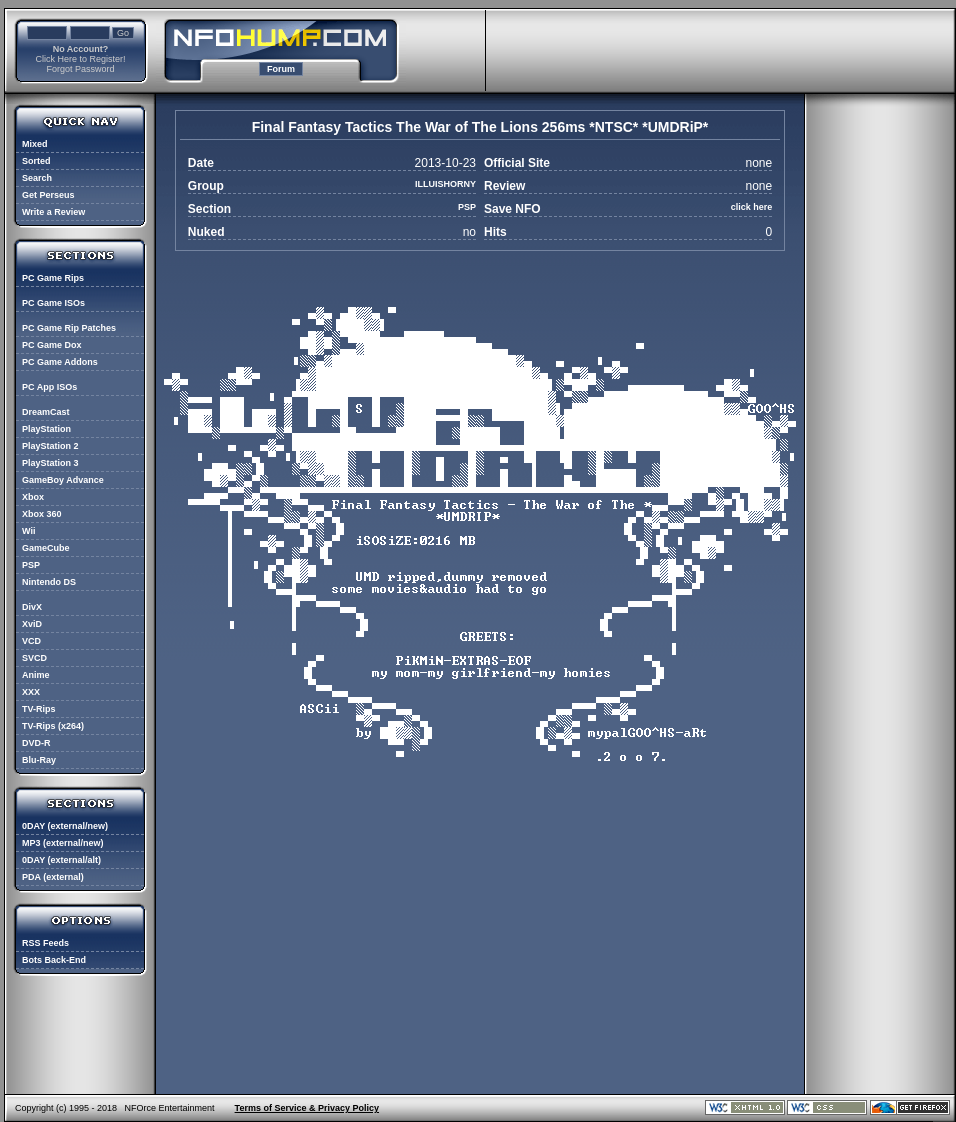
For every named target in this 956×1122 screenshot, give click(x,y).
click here (752, 207)
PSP (31, 565)
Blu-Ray (39, 760)
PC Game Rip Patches (69, 328)
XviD (32, 624)
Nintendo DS (49, 582)
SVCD (34, 658)
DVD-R (36, 743)
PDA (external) (53, 877)
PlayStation (46, 429)
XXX (31, 692)
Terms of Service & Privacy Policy (307, 1108)
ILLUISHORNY (445, 184)
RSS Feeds (45, 943)
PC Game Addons (60, 362)
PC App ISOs (49, 387)
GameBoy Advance (63, 480)
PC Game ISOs (53, 303)
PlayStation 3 (50, 463)
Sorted (36, 161)
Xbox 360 (42, 514)
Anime (36, 675)
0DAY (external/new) (65, 826)
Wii (28, 531)
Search (37, 178)
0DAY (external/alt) (61, 860)
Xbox (33, 497)
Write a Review (53, 212)
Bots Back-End (54, 960)
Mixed (35, 144)
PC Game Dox (52, 345)
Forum (281, 69)
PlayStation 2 (50, 446)
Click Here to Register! (80, 59)
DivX (32, 607)
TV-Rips (39, 709)
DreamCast (46, 412)
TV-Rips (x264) (53, 726)
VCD (31, 641)
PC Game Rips (53, 278)
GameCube (46, 548)
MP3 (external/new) (63, 843)
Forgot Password (80, 69)
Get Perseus (48, 195)
